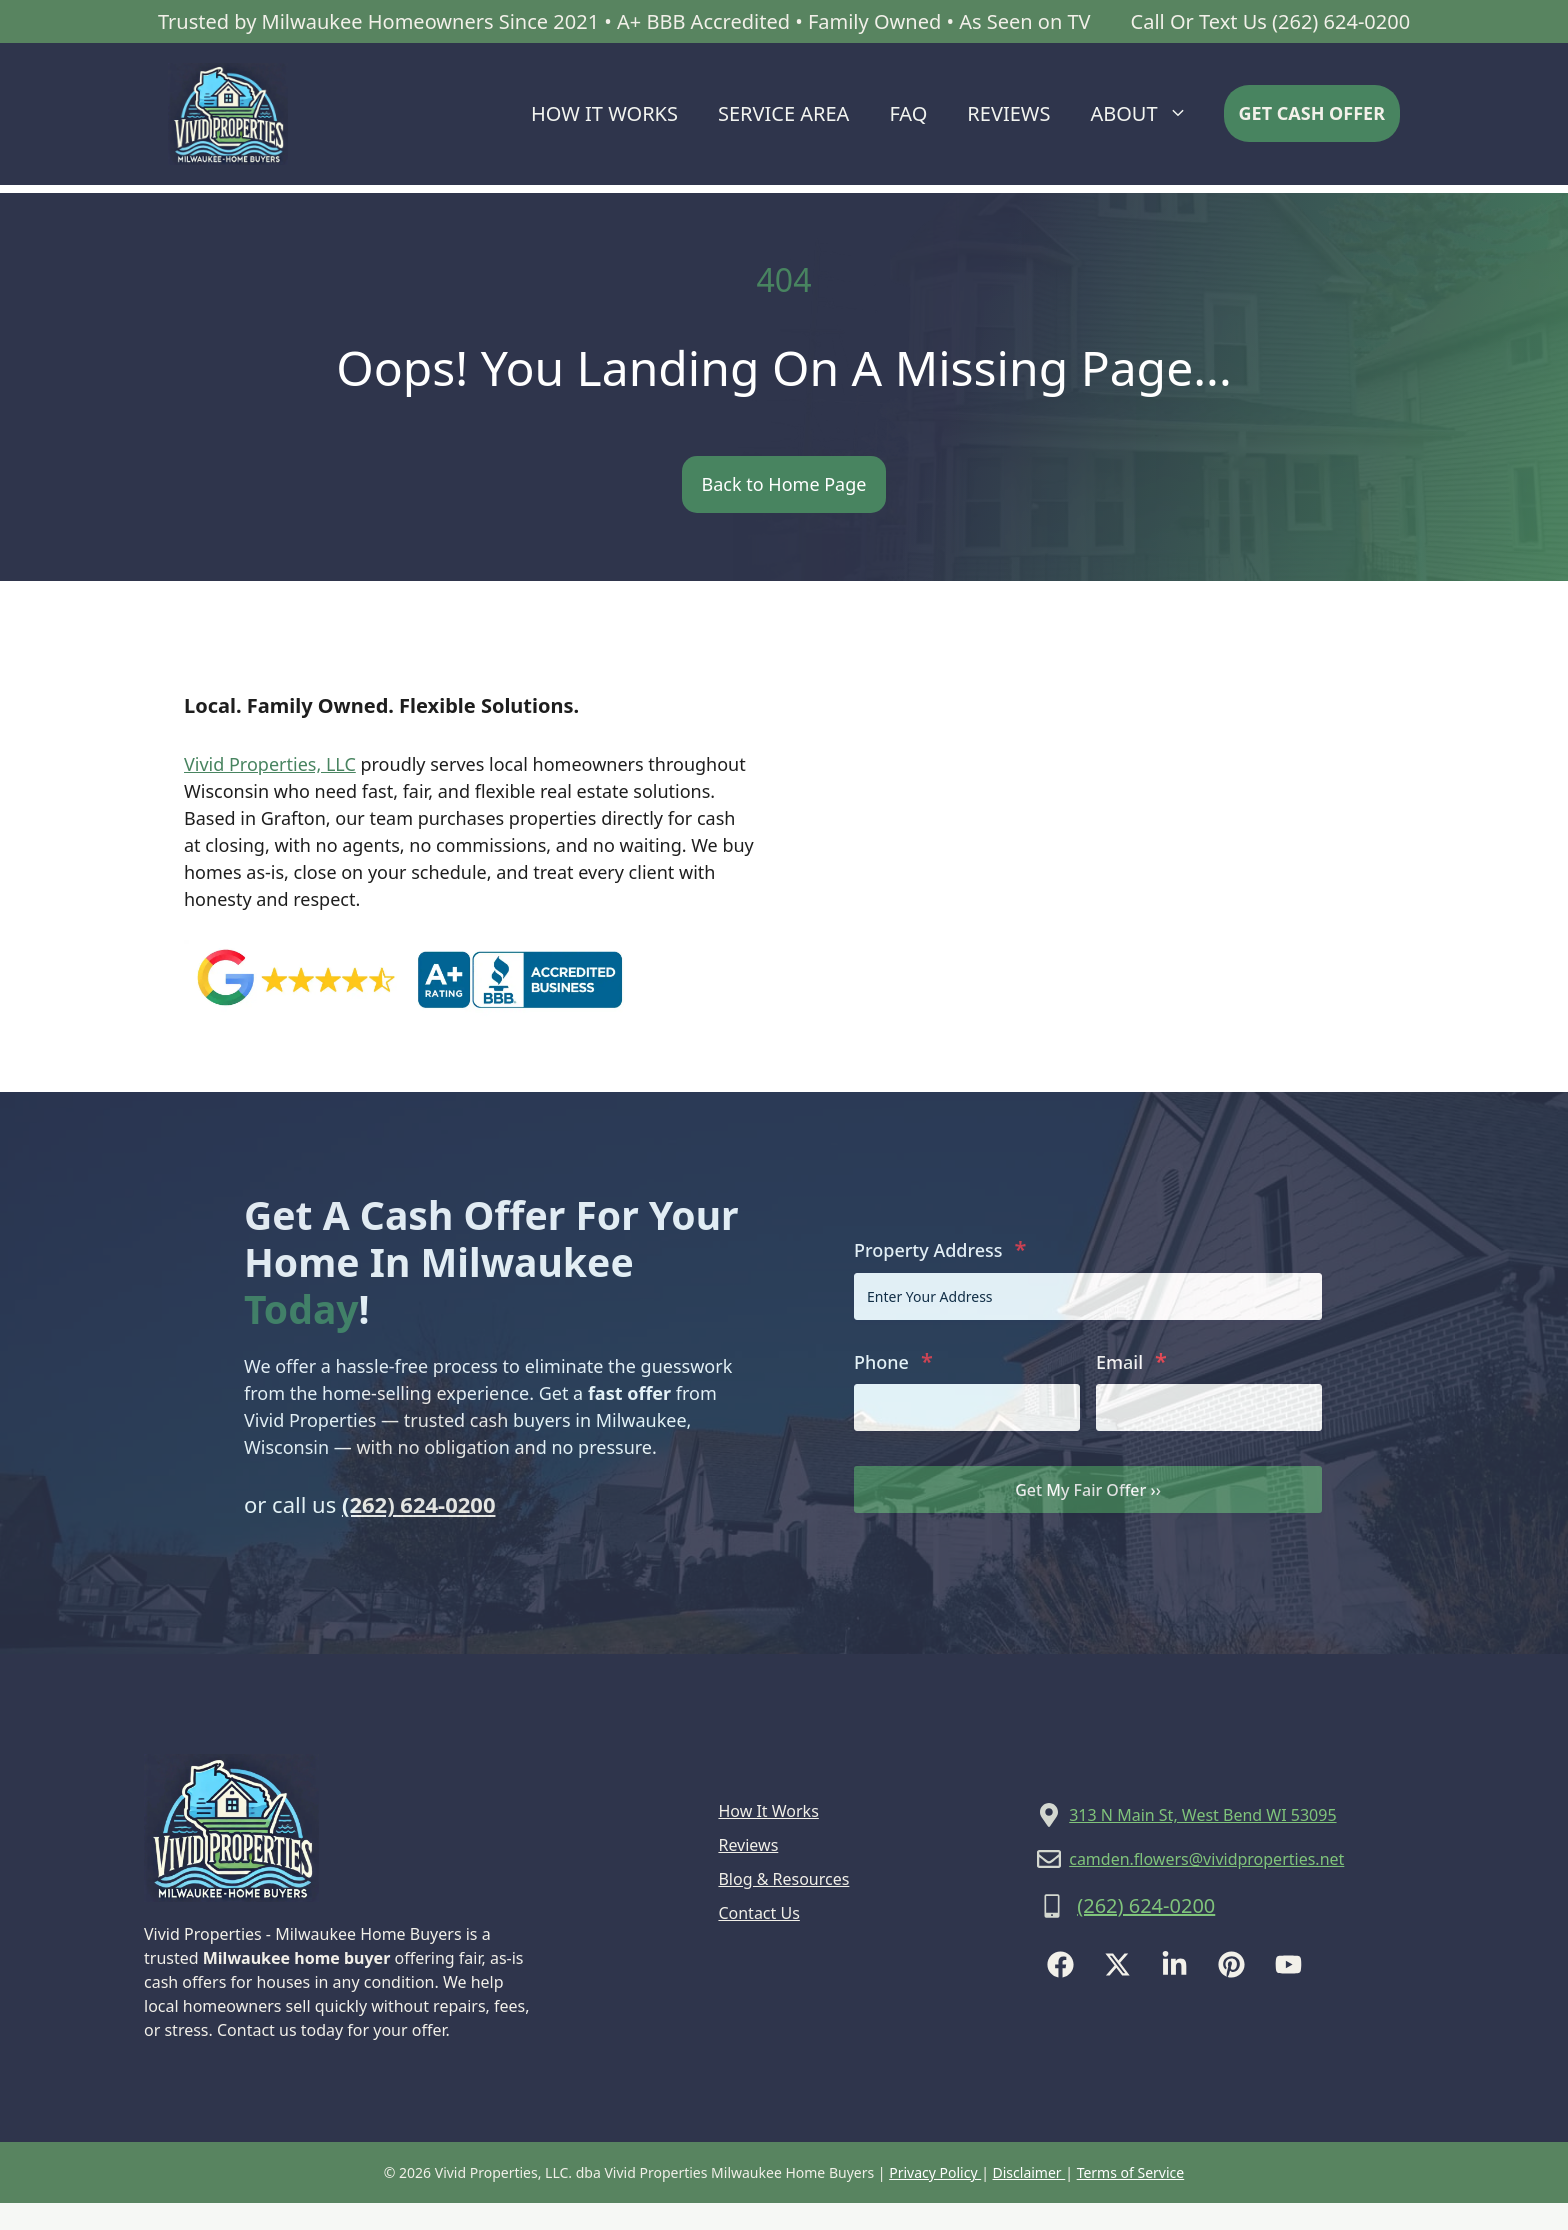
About (1148, 114)
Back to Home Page (784, 484)
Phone (893, 1360)
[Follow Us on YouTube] (1288, 1964)
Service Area (783, 113)
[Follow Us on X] (1117, 1964)
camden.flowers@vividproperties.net (1206, 1859)
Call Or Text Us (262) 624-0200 (1271, 21)
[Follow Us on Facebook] (1060, 1964)
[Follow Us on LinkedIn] (1174, 1964)
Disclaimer (1029, 2172)
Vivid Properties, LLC (270, 764)
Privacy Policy (935, 2172)
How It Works (604, 113)
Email (1131, 1360)
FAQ (908, 113)
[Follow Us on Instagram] (1231, 1964)
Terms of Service (1131, 2172)
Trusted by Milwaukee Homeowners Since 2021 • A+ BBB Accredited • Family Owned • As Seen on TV (624, 21)
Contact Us (758, 1913)
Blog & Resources (783, 1879)
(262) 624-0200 (419, 1504)
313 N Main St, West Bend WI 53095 (1202, 1815)
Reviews (1008, 113)
